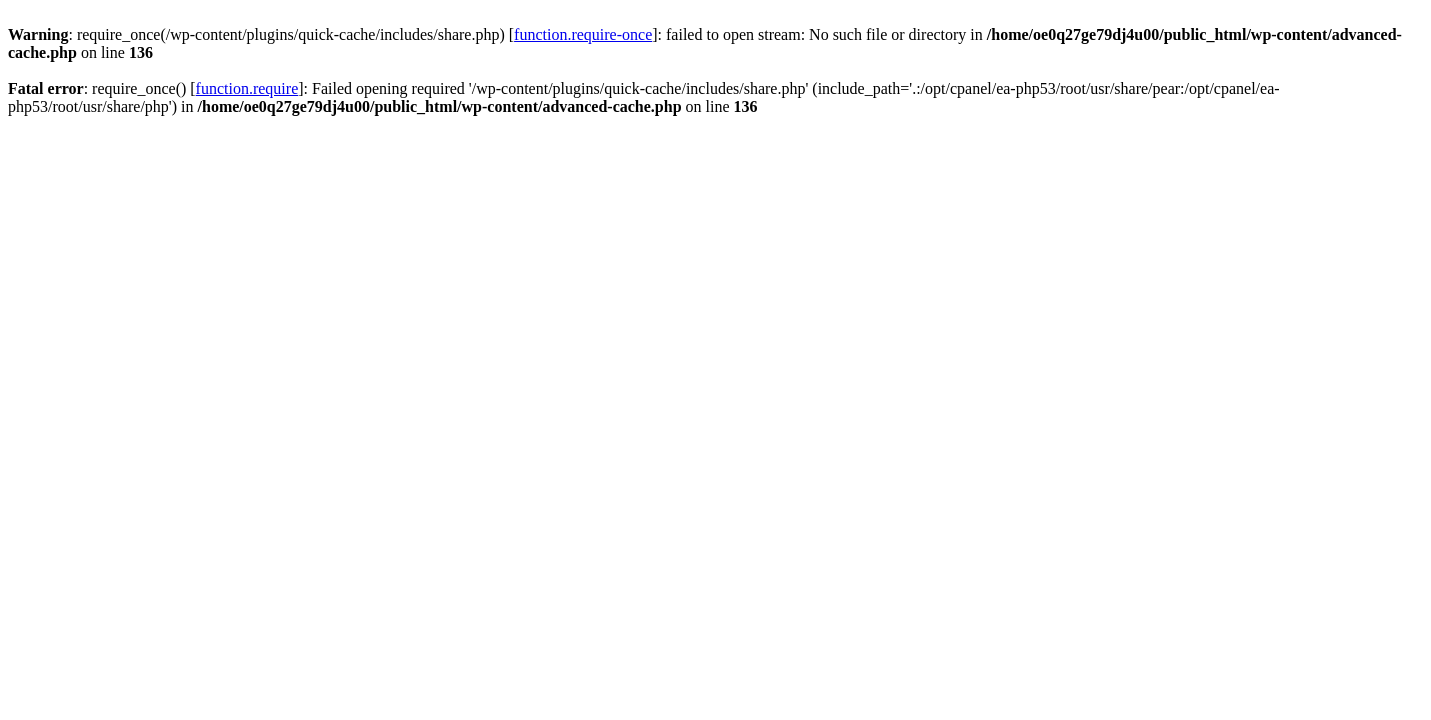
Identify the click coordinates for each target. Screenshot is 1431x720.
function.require (247, 88)
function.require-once (583, 34)
